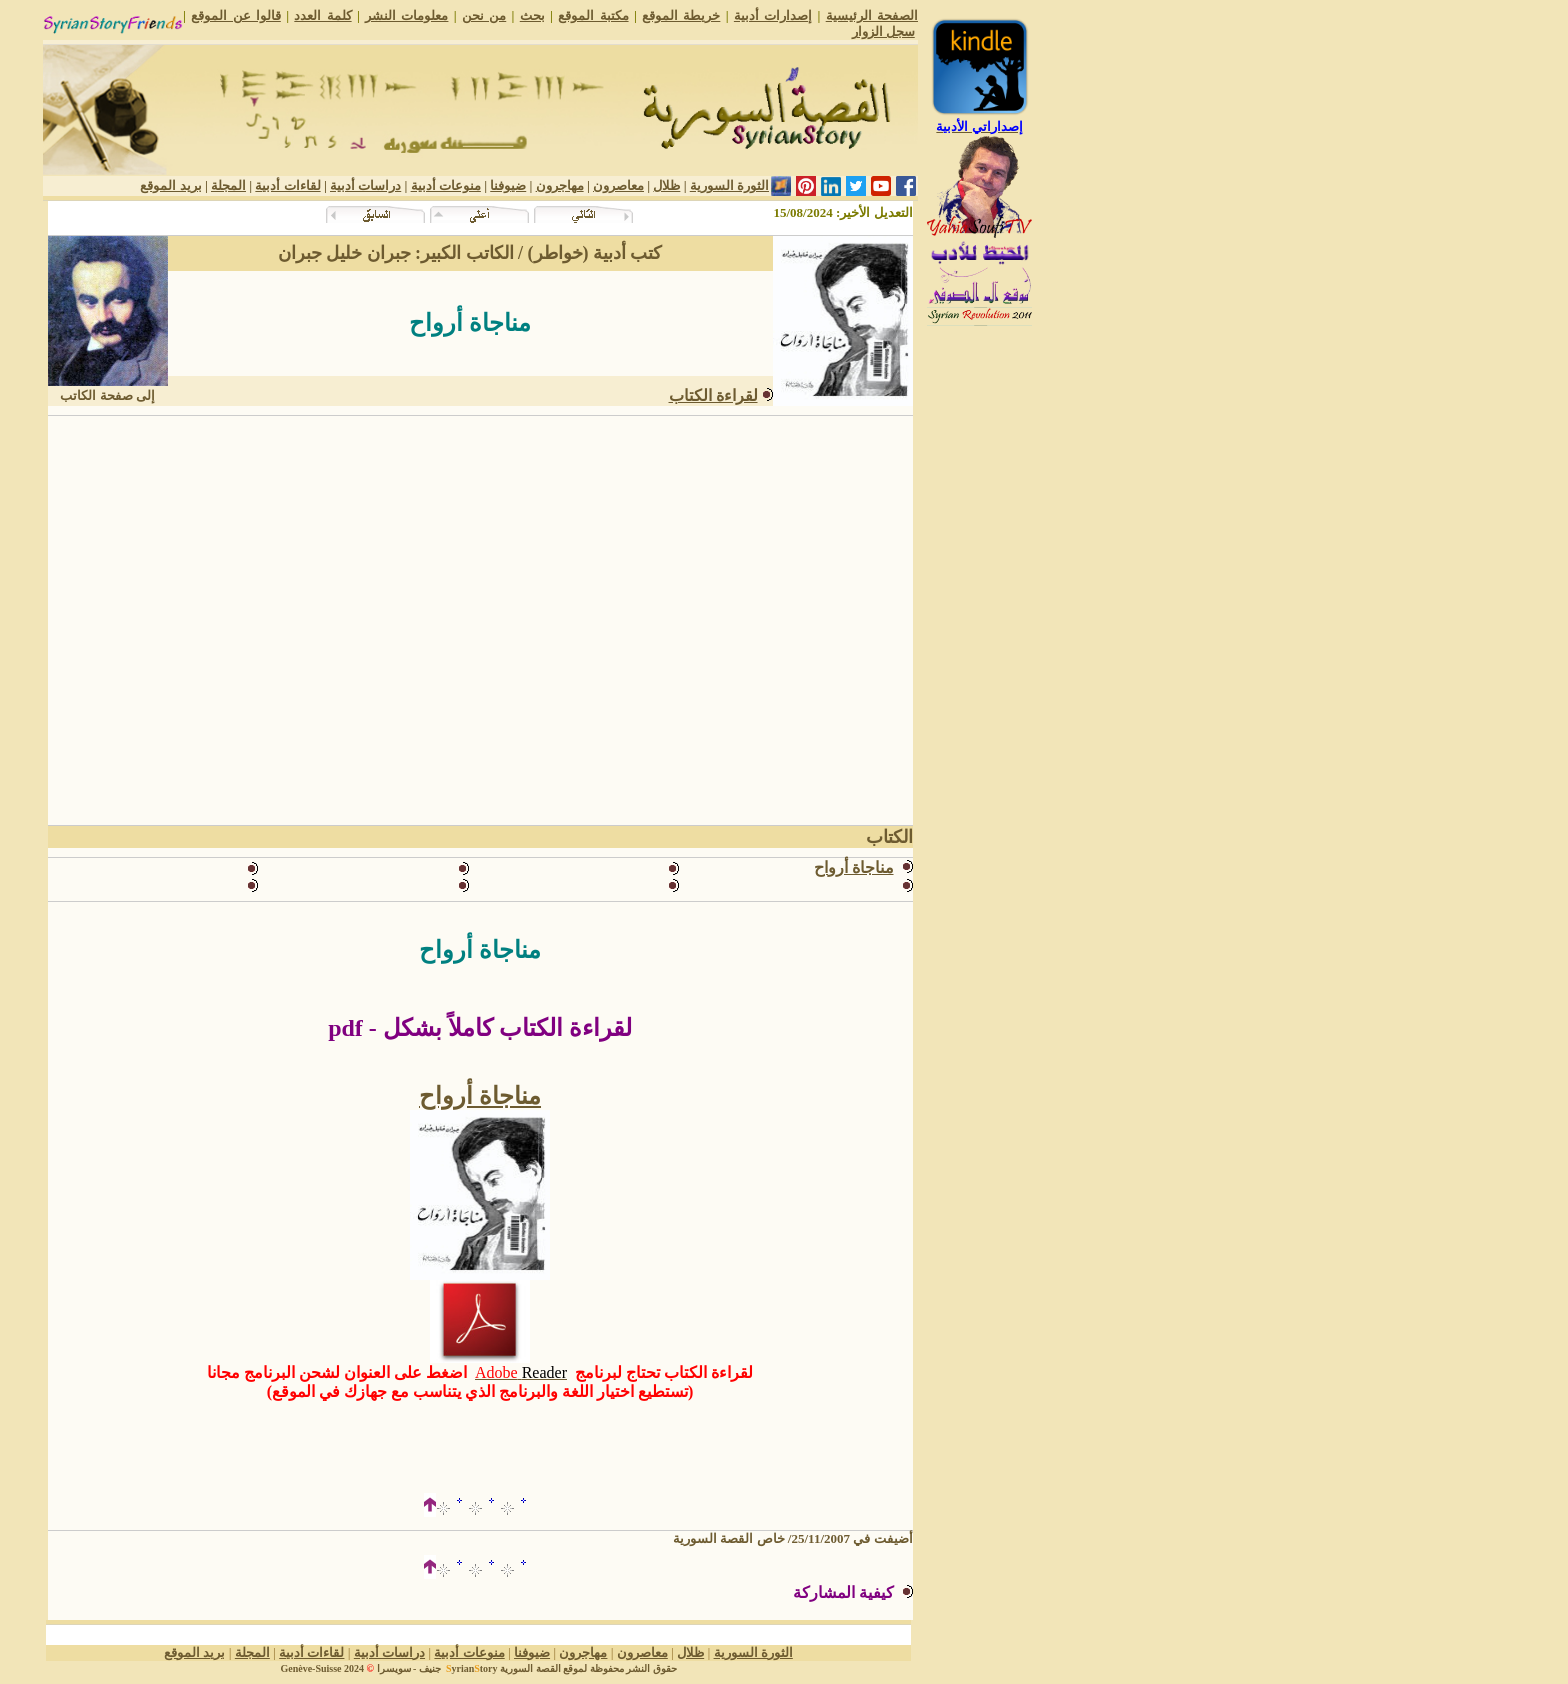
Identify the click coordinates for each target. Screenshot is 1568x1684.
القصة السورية (530, 1668)
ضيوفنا (508, 185)
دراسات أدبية (365, 185)
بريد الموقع (170, 185)
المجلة (228, 185)
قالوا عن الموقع (236, 15)
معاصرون (618, 185)
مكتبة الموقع (593, 15)
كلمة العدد (322, 15)
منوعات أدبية (446, 185)
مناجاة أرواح (480, 1096)
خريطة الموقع (681, 15)
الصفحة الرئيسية (872, 15)
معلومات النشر (406, 15)
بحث (532, 15)
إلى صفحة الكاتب (107, 395)
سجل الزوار (883, 31)
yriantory (470, 1668)
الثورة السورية (729, 185)
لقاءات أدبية (287, 185)
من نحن (484, 15)
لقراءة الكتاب (713, 395)
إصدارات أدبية (773, 15)
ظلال (666, 185)
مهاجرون (560, 185)
